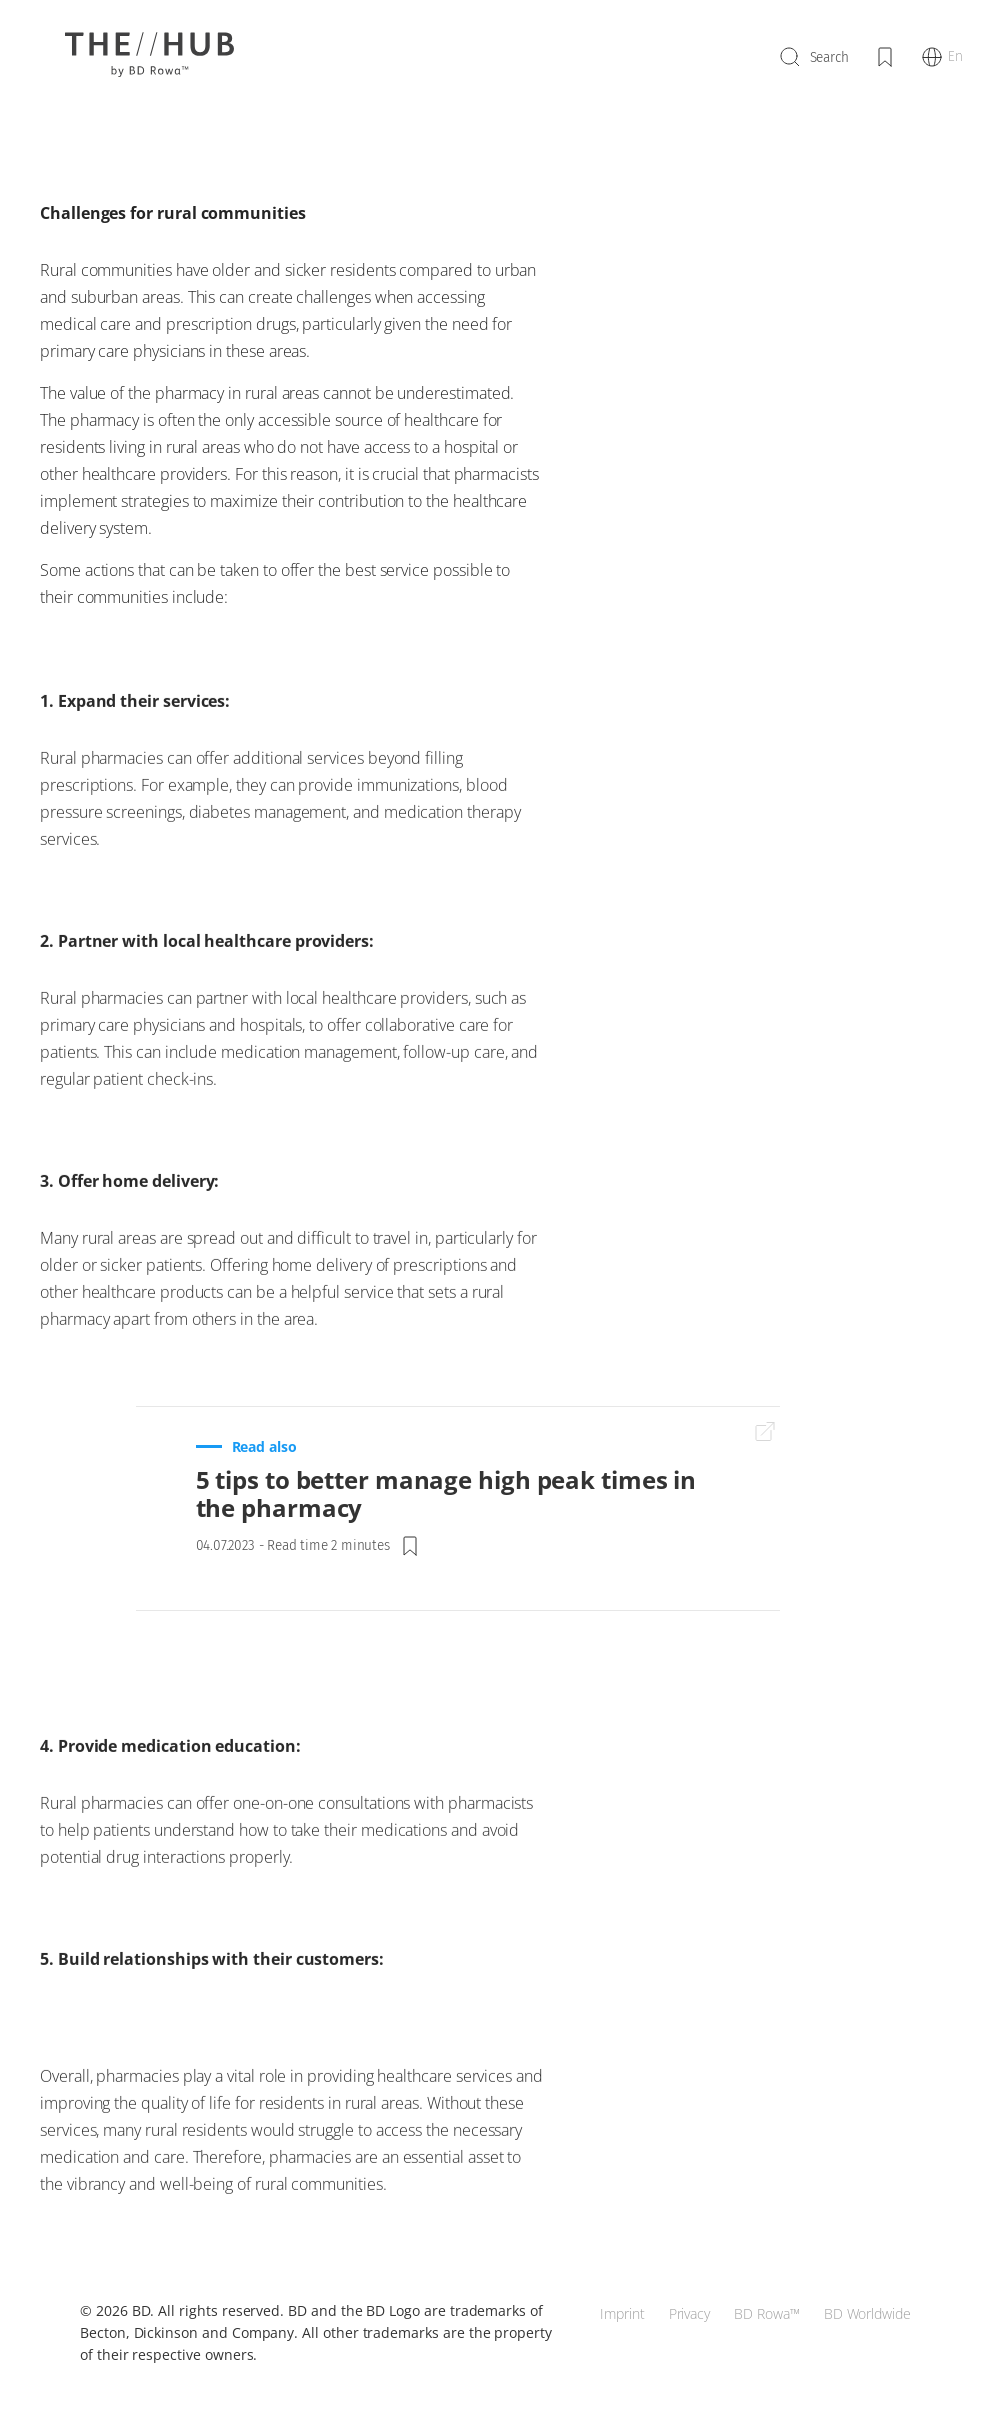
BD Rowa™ (767, 2313)
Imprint (622, 2313)
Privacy (690, 2313)
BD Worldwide (867, 2313)
